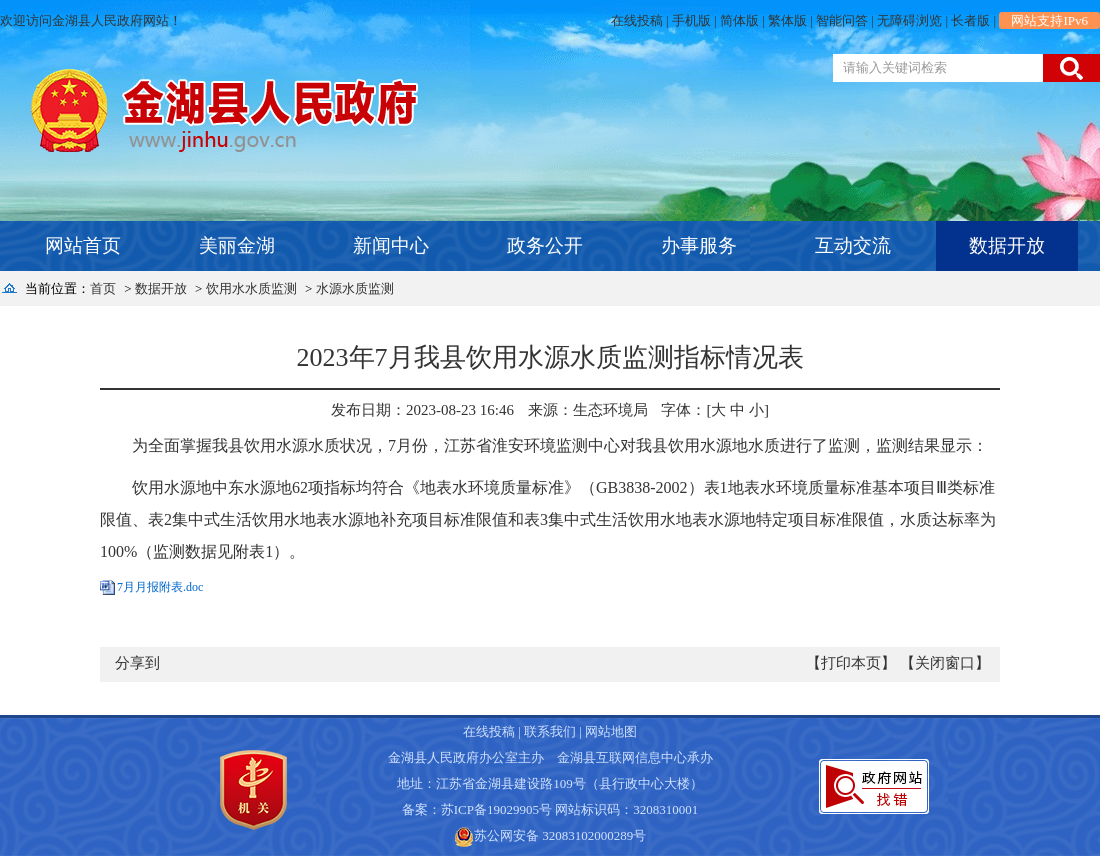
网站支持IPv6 (1049, 20)
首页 (103, 288)
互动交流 (853, 245)
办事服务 (699, 245)
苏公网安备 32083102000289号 (560, 835)
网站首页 (83, 245)
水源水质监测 (355, 288)
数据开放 (1007, 245)
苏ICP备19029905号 (496, 809)
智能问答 (842, 20)
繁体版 (787, 20)
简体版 (739, 20)
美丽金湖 (237, 245)
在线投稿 (637, 20)
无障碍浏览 (909, 20)
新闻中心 (391, 245)
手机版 (691, 20)
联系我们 (550, 731)
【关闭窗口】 (945, 663)
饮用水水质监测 (251, 288)
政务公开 (545, 245)
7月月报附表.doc (160, 587)
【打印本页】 (851, 663)
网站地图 (611, 731)
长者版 (970, 20)
